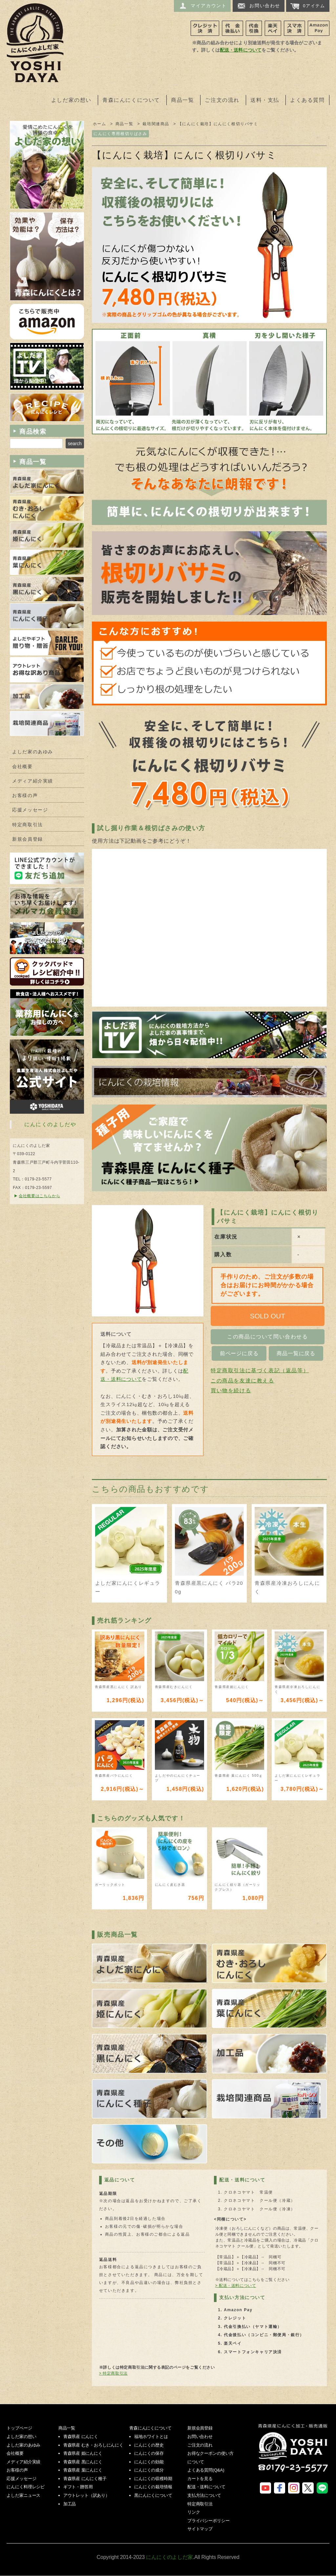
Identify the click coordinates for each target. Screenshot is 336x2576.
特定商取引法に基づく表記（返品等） (260, 1370)
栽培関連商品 (155, 124)
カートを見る (200, 2478)
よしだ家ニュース (23, 2495)
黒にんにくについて (153, 2495)
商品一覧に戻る (296, 1353)
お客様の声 (25, 795)
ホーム (99, 124)
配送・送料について (241, 50)
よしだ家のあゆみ (32, 751)
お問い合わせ (258, 6)
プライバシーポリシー (208, 2520)
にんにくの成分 (149, 2470)
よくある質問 (307, 100)
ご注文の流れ (222, 100)
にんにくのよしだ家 (293, 2452)
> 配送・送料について (235, 2285)
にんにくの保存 (149, 2453)
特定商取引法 (27, 824)
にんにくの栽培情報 (153, 2486)
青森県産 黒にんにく (82, 2461)
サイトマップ (200, 2528)
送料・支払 (264, 100)
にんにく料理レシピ (26, 2486)
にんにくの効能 (149, 2461)
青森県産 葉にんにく (82, 2470)
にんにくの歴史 (149, 2445)
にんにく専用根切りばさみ (120, 133)
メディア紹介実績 (32, 781)
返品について (119, 2179)
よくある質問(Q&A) (205, 2470)
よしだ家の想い (71, 100)
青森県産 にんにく (80, 2436)
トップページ (19, 2428)
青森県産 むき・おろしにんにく (93, 2445)
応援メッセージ (30, 810)
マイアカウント (202, 6)
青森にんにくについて (131, 100)
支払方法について (204, 2495)
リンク (193, 2512)
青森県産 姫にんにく (82, 2453)
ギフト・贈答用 (78, 2486)
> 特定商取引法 (113, 2373)
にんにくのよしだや (50, 1124)
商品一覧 (182, 100)
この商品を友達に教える (242, 1380)
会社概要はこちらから (39, 1196)
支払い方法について (242, 2297)
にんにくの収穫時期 (153, 2478)
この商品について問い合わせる (267, 1336)
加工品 (69, 2503)
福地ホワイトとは (151, 2436)
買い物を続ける (231, 1390)
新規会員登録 (27, 839)
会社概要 (22, 766)
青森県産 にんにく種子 (85, 2478)
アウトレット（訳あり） (86, 2495)
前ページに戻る (239, 1353)
